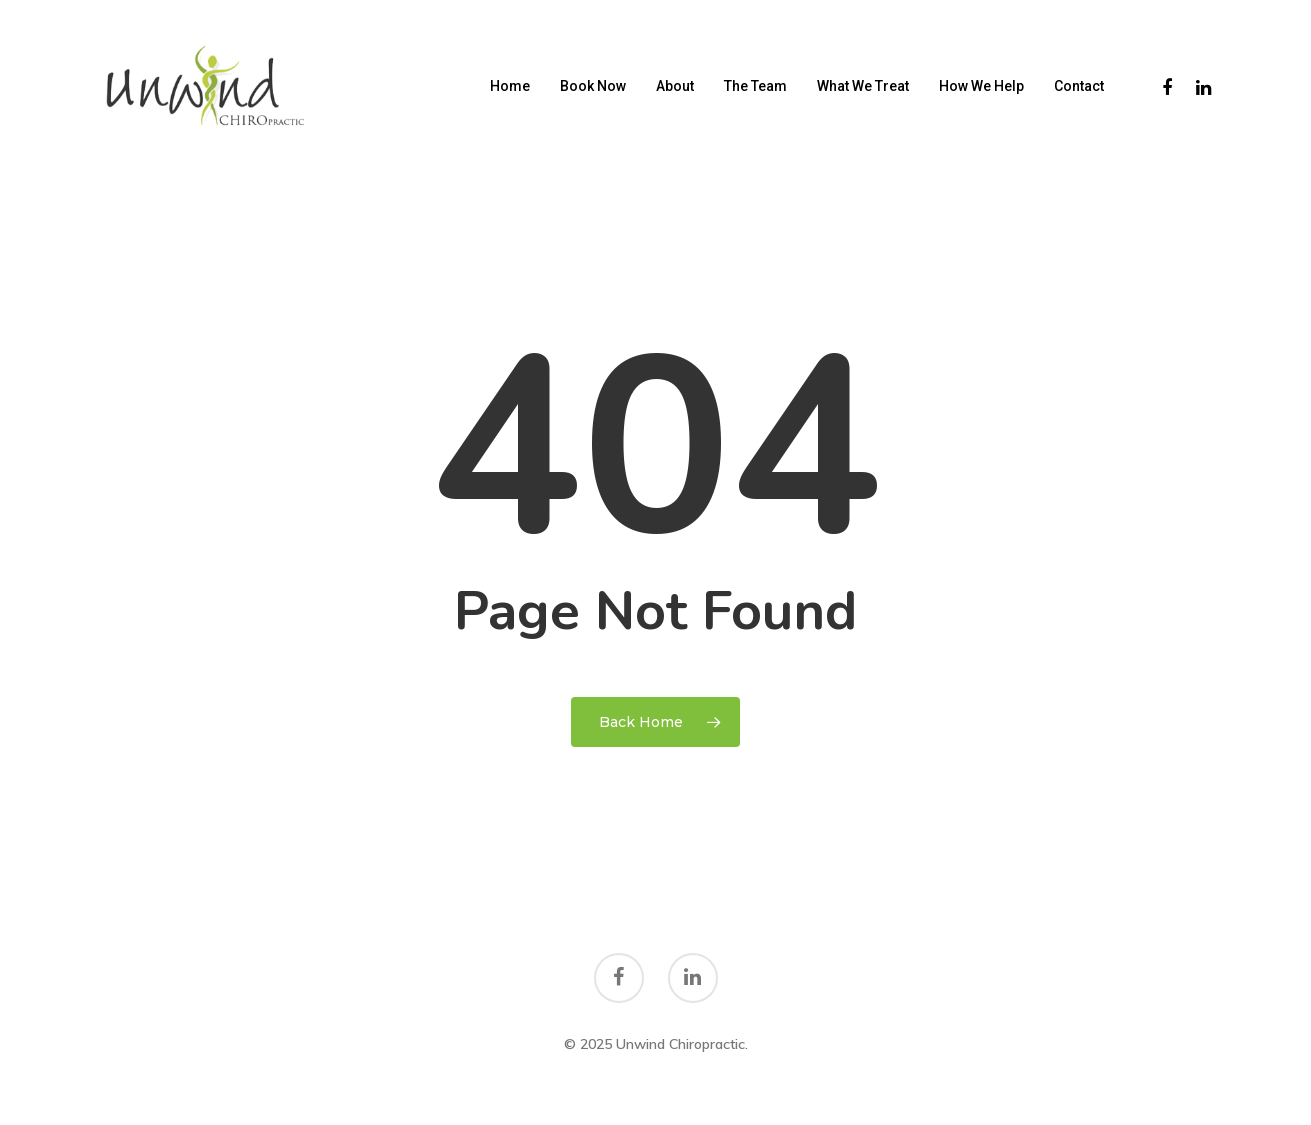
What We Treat (863, 86)
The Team (755, 86)
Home (510, 86)
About (675, 86)
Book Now (593, 86)
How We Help (981, 86)
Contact (1079, 86)
